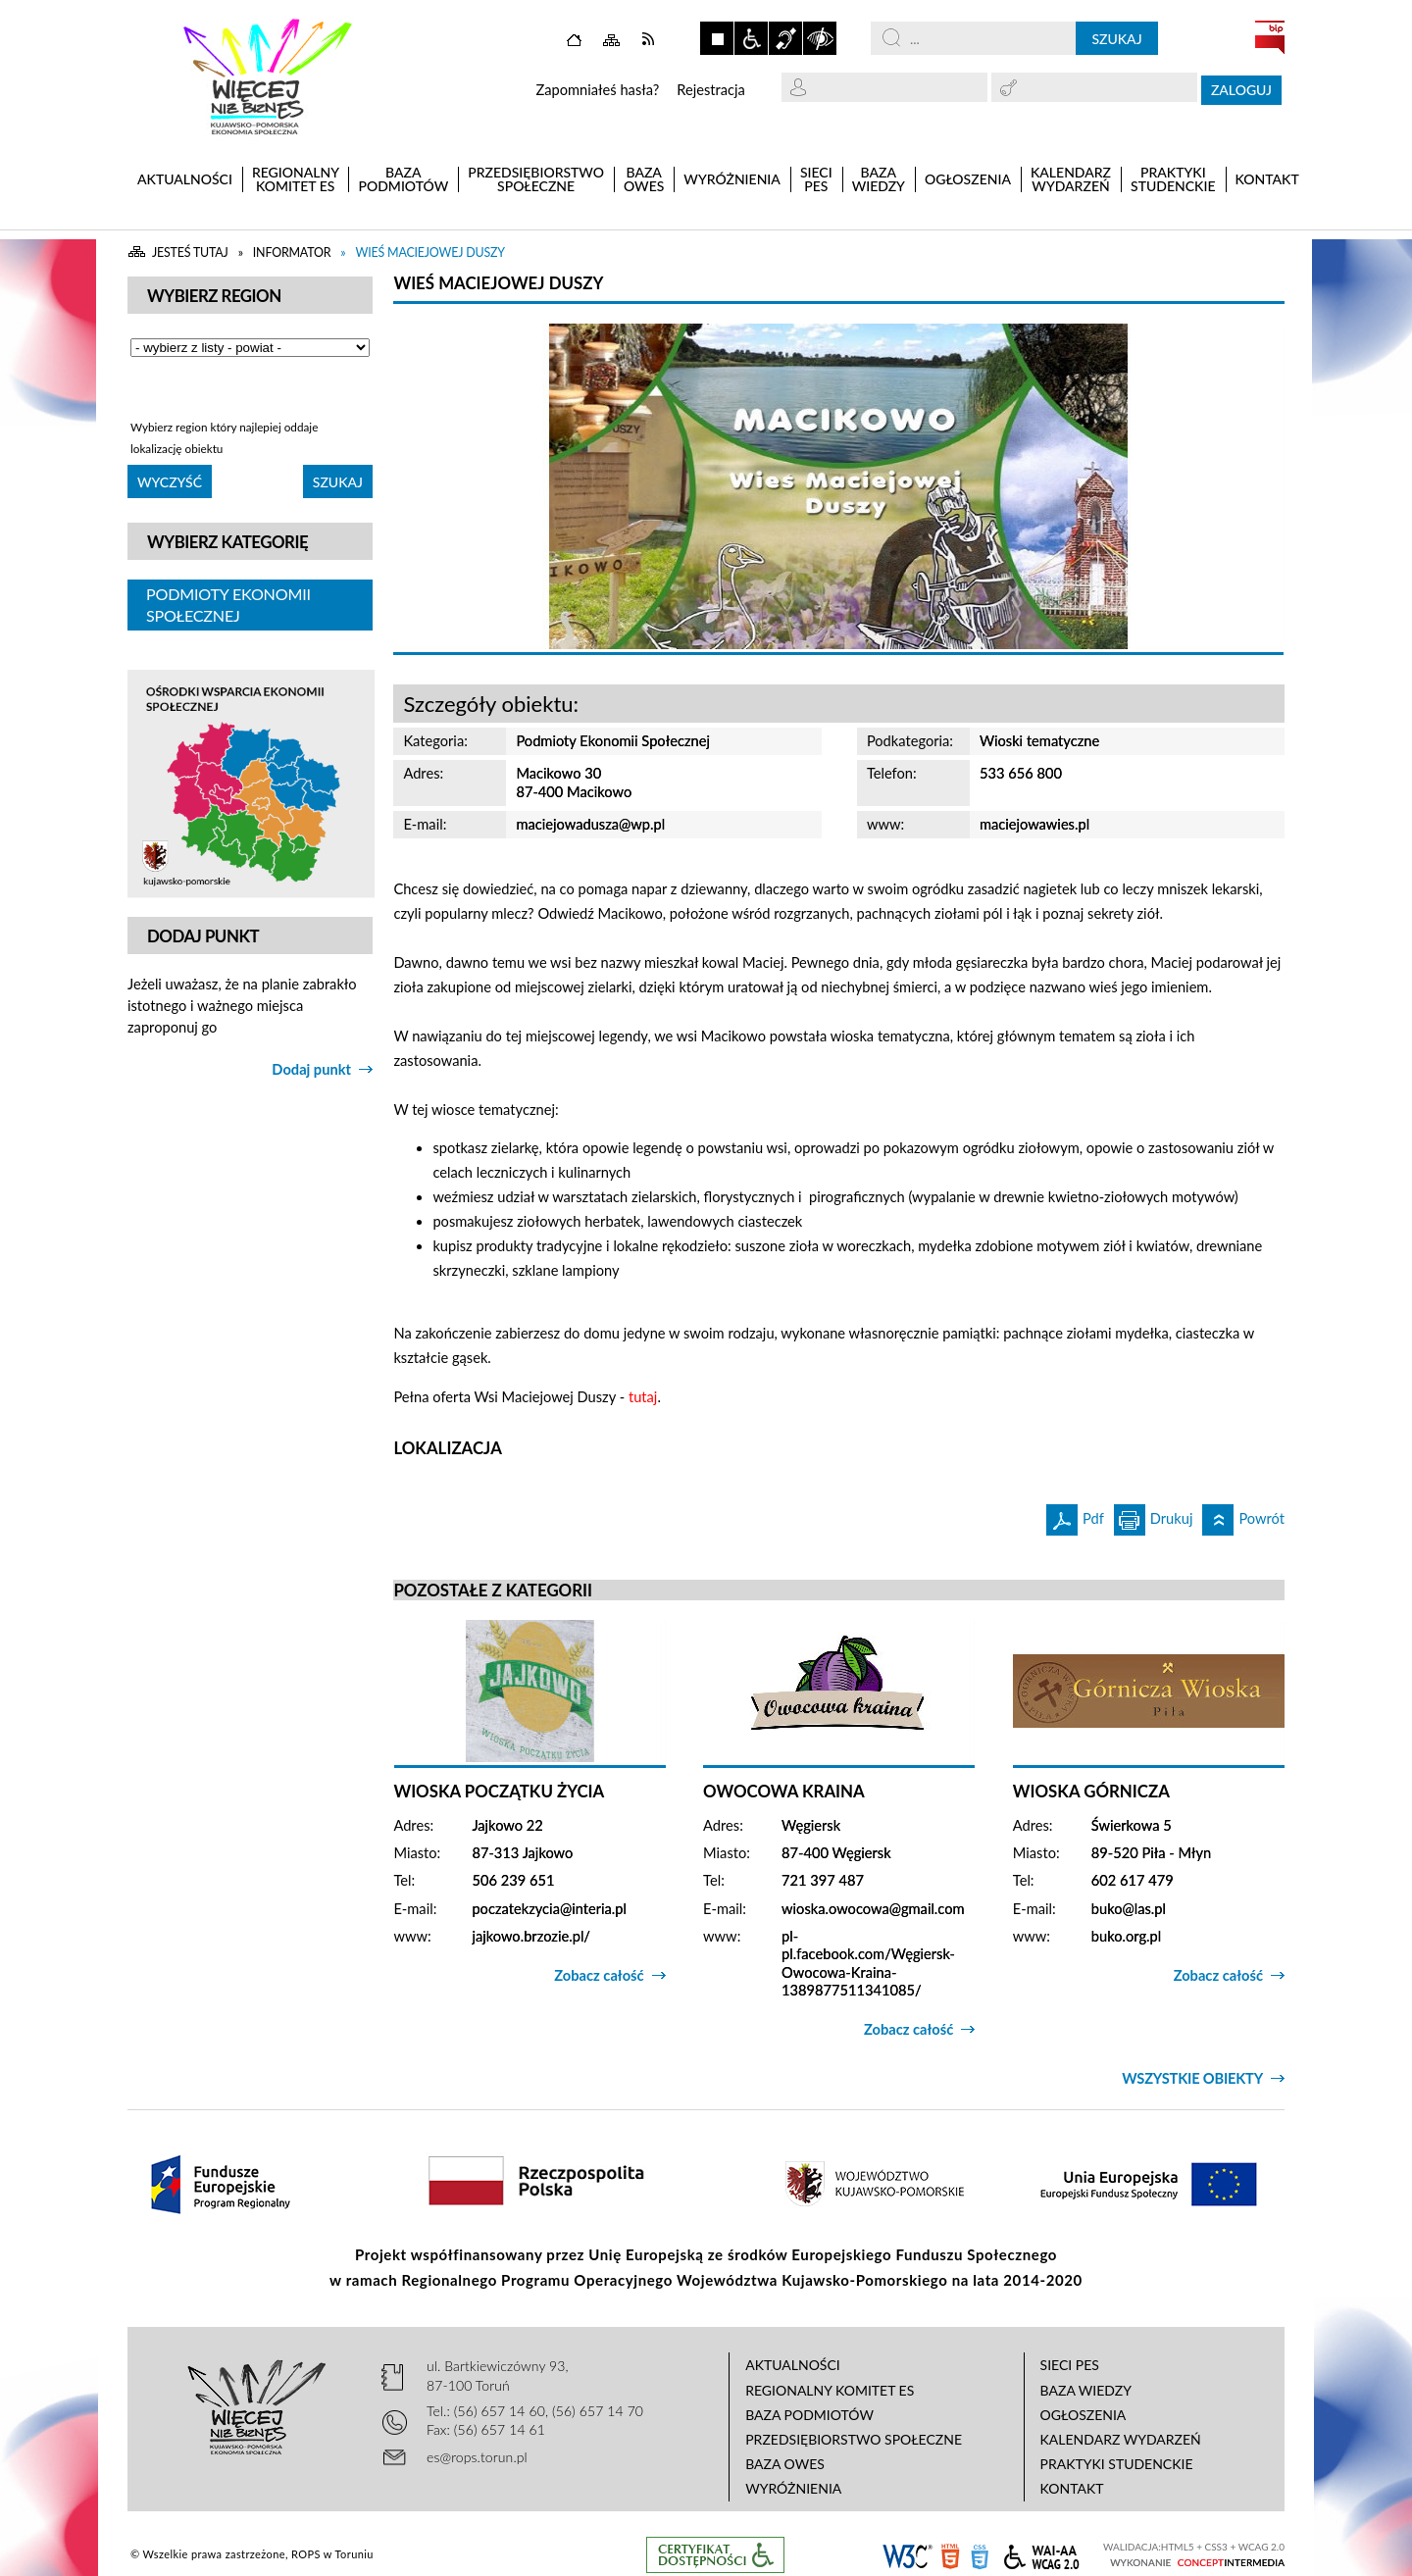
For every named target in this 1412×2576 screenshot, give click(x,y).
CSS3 (979, 2555)
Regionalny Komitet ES (829, 2390)
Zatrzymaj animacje (716, 38)
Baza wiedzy (1086, 2390)
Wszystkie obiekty (1192, 2078)
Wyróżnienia (793, 2488)
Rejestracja (711, 89)
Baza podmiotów (809, 2414)
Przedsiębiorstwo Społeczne (853, 2439)
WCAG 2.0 (1041, 2554)
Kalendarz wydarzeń (1120, 2439)
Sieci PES (1069, 2364)
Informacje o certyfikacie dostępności (715, 2555)
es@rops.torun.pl (477, 2457)
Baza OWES (785, 2463)
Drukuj (1153, 1515)
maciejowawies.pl (1034, 824)
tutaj (643, 1397)
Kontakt (1072, 2488)
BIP (1270, 37)
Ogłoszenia (1083, 2414)
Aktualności (792, 2364)
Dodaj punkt (311, 1069)
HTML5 (950, 2555)
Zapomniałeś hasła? (597, 89)
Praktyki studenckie (1116, 2463)
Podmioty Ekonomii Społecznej (228, 604)
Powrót (1243, 1515)
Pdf (1075, 1515)
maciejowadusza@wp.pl (590, 824)
